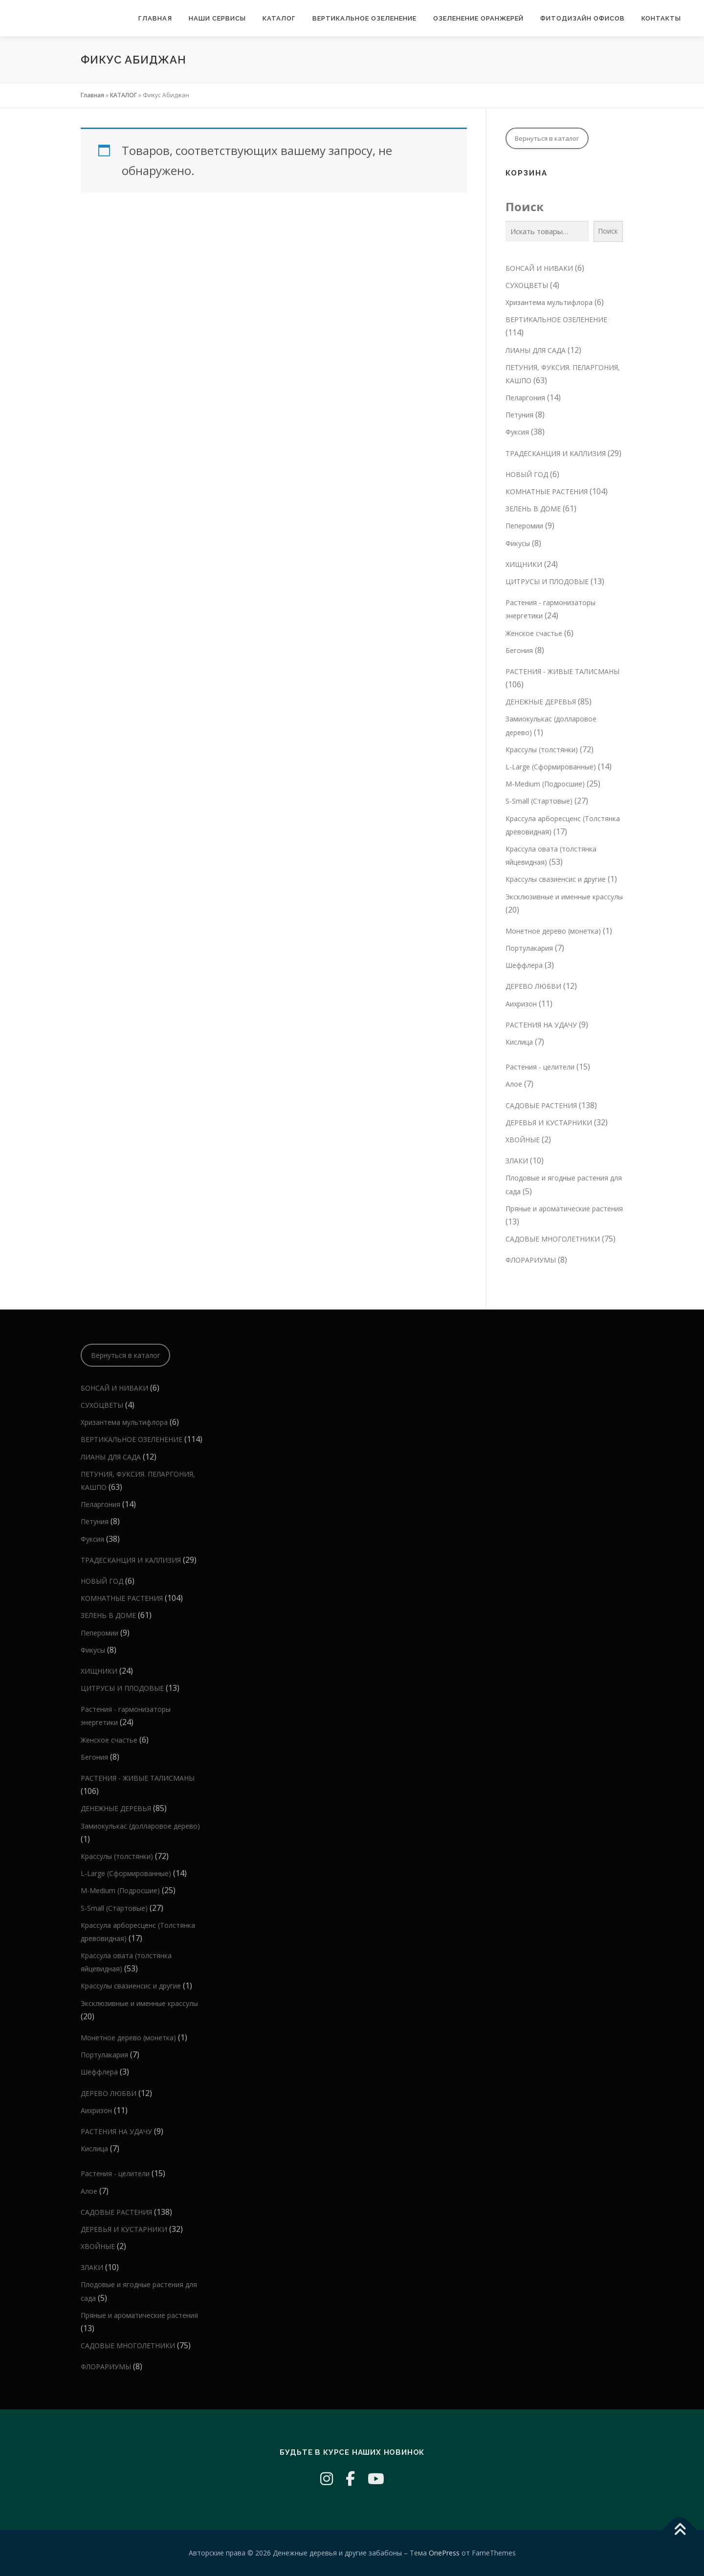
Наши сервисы (217, 18)
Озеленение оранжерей (478, 18)
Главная (155, 18)
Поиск (525, 206)
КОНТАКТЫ (661, 18)
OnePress (444, 2552)
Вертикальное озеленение (364, 18)
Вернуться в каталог (547, 138)
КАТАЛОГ (279, 18)
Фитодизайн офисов (582, 18)
